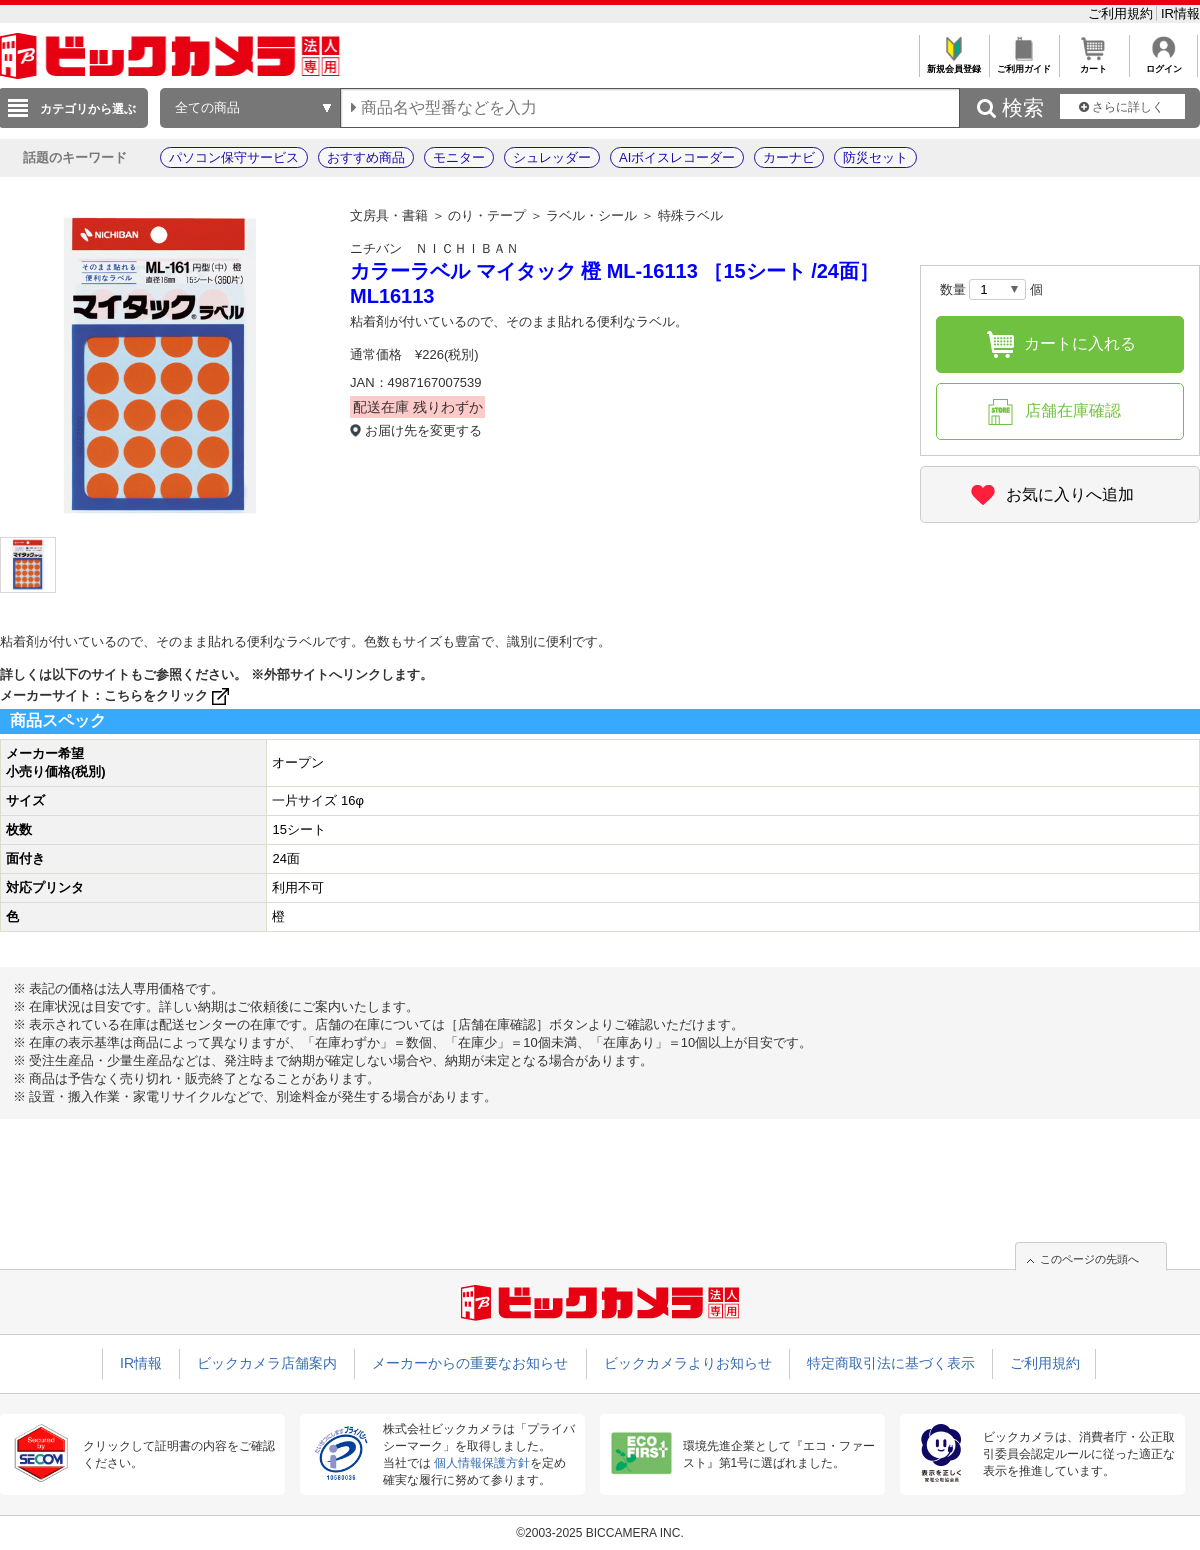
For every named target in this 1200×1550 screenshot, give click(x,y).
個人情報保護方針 (482, 1463)
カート (1093, 63)
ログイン (1163, 63)
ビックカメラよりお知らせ (688, 1363)
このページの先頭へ (1089, 1259)
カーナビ (789, 157)
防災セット (875, 157)
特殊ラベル (690, 215)
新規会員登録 (953, 63)
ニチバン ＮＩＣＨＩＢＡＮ (434, 248)
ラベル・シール (591, 215)
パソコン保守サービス (234, 157)
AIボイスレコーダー (677, 157)
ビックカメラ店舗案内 (267, 1363)
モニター (459, 157)
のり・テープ (487, 215)
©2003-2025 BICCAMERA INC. (600, 1533)
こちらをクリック (168, 695)
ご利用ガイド (1023, 63)
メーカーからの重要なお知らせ (470, 1363)
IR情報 (1180, 13)
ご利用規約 (1122, 13)
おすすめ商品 (366, 157)
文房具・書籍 (389, 215)
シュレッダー (552, 157)
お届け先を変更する (423, 430)
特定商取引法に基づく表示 (891, 1363)
